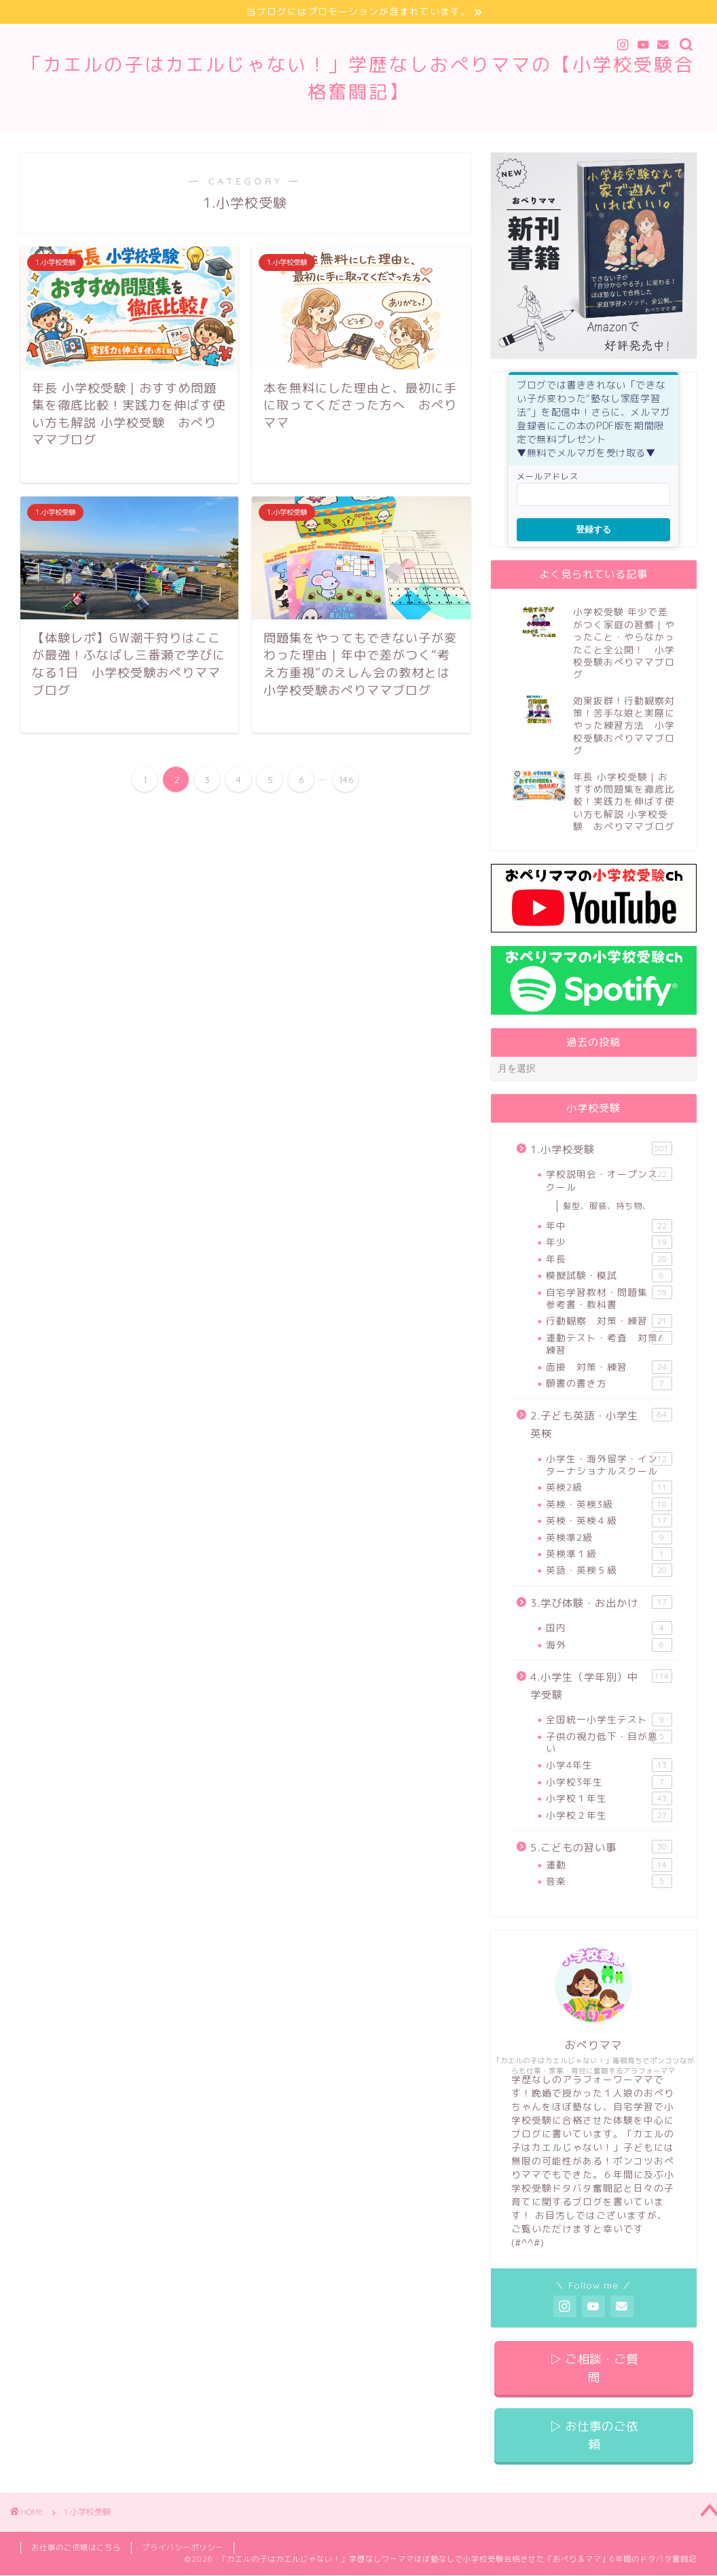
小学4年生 (609, 1765)
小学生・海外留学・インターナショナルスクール (609, 1464)
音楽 (609, 1881)
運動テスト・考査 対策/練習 (609, 1343)
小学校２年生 (609, 1815)
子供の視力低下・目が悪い (609, 1742)
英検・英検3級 (609, 1504)
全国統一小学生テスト (609, 1719)
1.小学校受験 (601, 1149)
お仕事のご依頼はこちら (76, 2547)
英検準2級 (609, 1537)
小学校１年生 (609, 1798)
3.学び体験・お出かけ (601, 1602)
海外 (609, 1645)
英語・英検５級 (609, 1570)
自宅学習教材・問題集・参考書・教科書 (609, 1298)
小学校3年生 (609, 1782)
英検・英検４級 (609, 1520)
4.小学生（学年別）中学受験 (601, 1685)
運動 (609, 1865)
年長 (609, 1259)
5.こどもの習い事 (601, 1847)
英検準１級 (609, 1554)
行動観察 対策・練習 (609, 1321)
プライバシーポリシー (182, 2547)
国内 (609, 1628)
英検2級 (609, 1487)
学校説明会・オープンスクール (609, 1180)
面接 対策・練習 (609, 1367)
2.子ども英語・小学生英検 (601, 1424)
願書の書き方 (609, 1383)
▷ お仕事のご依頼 (593, 2435)
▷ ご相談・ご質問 (593, 2368)
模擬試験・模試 (609, 1275)
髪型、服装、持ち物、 (607, 1206)
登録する (593, 529)
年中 (609, 1226)
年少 (609, 1243)
